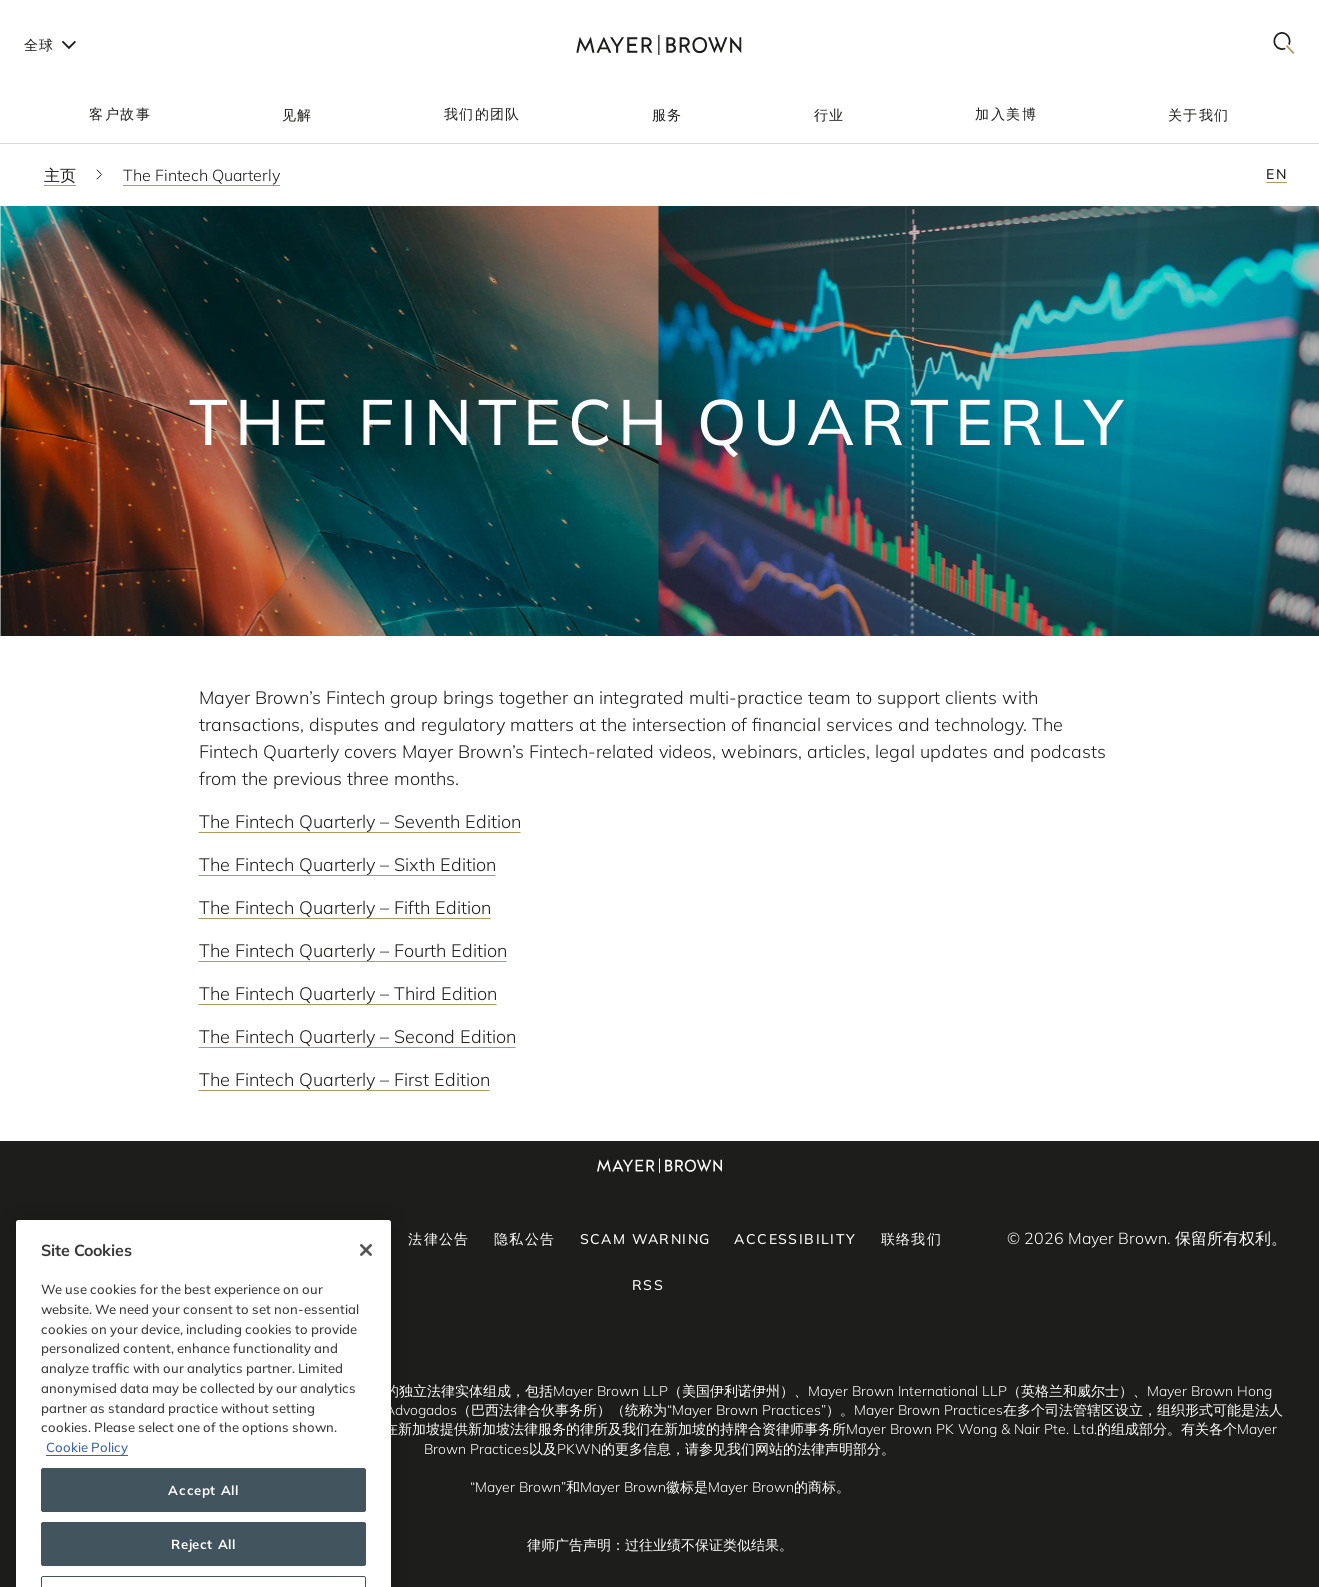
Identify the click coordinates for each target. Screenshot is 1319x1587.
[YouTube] (177, 1238)
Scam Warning (645, 1239)
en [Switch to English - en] (1276, 174)
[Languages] (48, 44)
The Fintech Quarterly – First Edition (344, 1079)
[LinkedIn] (145, 1238)
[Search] (1284, 44)
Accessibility (795, 1239)
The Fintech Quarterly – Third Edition (348, 993)
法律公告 (439, 1239)
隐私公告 (525, 1239)
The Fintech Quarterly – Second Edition (357, 1036)
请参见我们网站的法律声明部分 (783, 1449)
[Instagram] (241, 1238)
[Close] (366, 1288)
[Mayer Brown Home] (660, 44)
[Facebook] (209, 1238)
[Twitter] (273, 1238)
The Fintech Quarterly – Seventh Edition (360, 821)
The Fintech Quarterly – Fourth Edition (353, 950)
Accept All (203, 1527)
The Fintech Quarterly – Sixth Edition (347, 864)
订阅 (368, 1239)
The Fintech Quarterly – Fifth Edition (345, 907)
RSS (648, 1285)
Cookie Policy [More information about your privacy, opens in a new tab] (87, 1485)
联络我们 (912, 1239)
